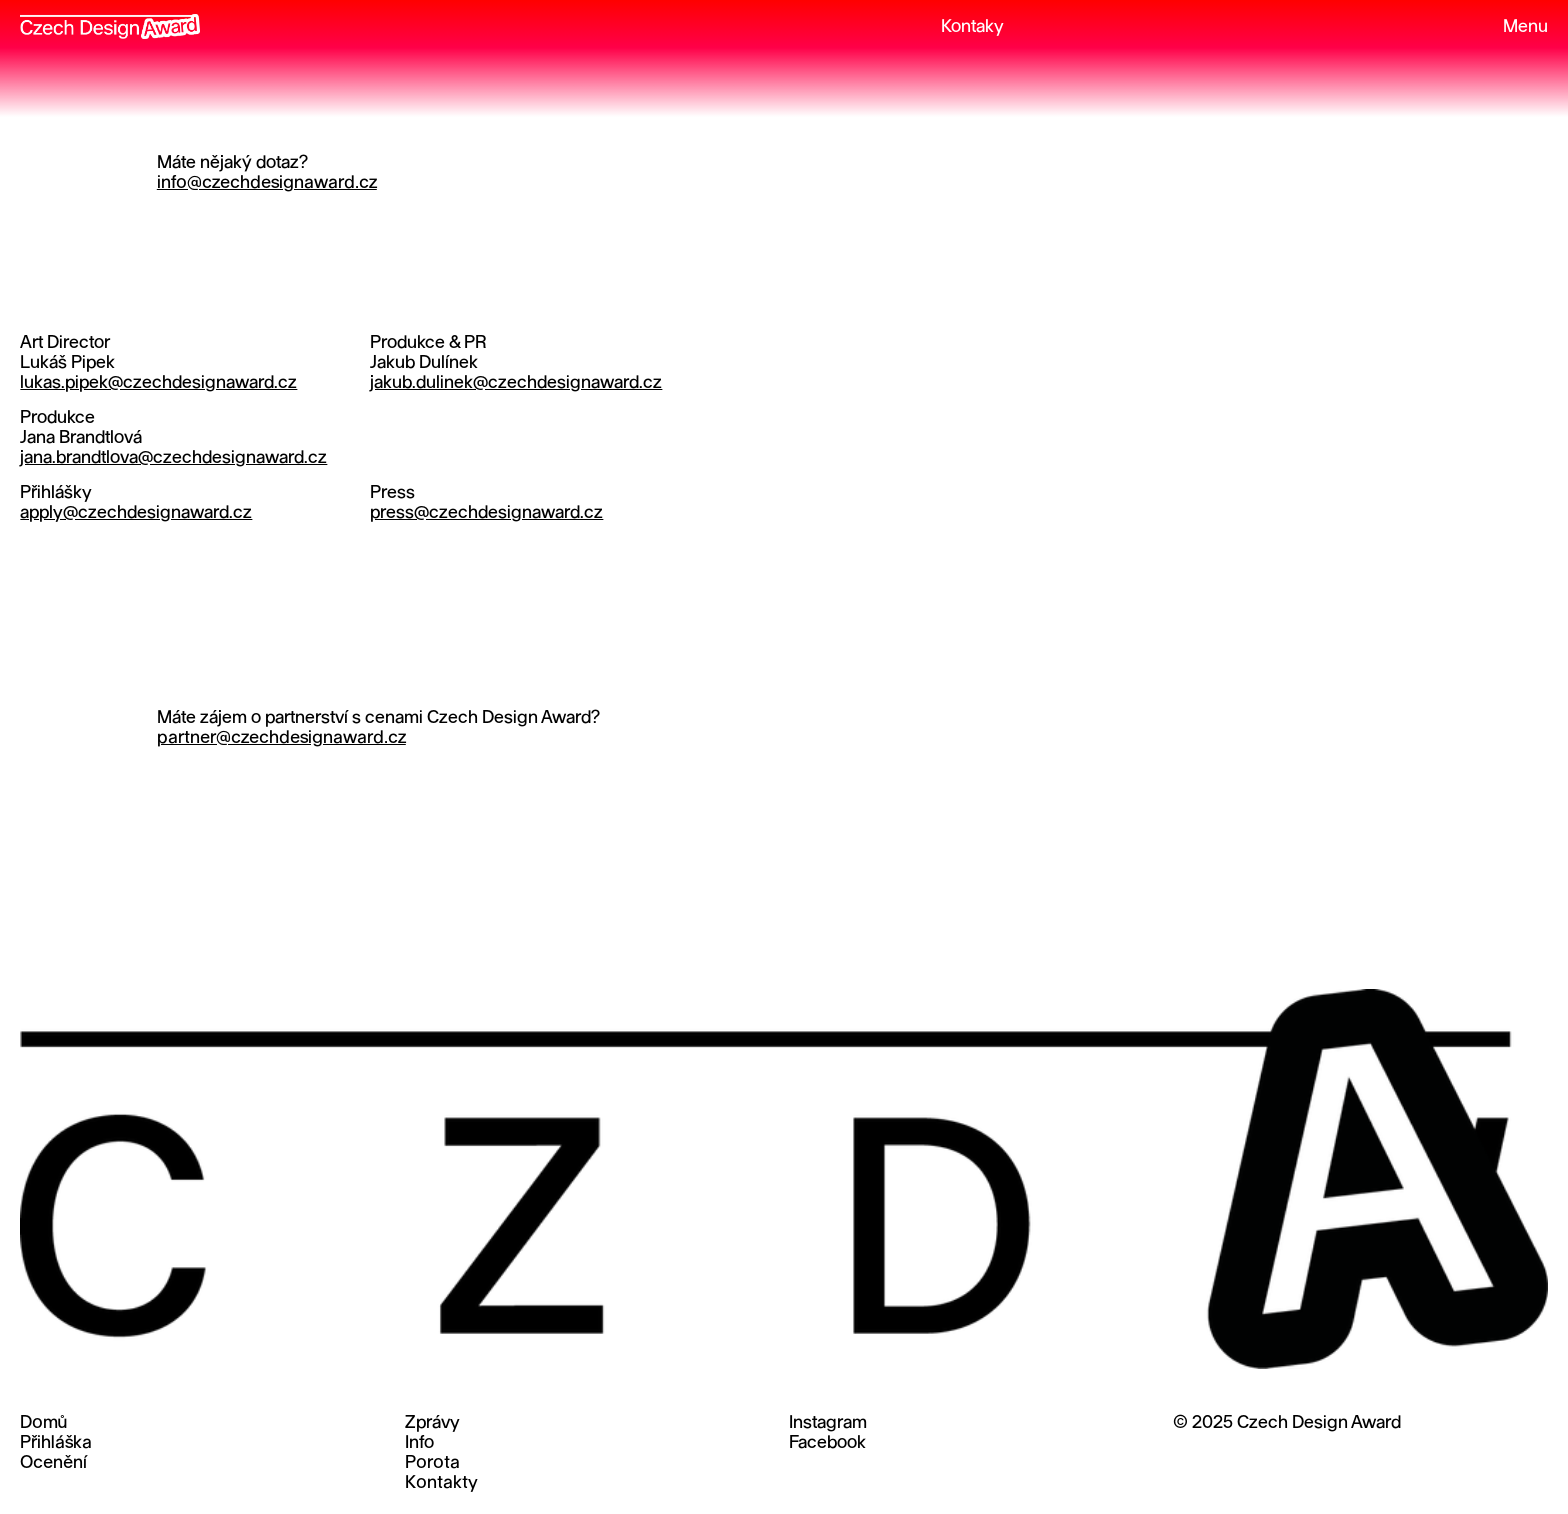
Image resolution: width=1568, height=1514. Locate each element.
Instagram (828, 1423)
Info (419, 1443)
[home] (110, 19)
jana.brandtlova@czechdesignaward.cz (173, 458)
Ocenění (53, 1463)
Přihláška (56, 1443)
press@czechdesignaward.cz (486, 513)
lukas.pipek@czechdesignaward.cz (158, 383)
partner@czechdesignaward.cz (281, 738)
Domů (43, 1423)
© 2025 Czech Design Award (1287, 1423)
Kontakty (441, 1483)
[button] (1516, 28)
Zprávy (432, 1423)
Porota (432, 1463)
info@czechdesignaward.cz (267, 183)
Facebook (827, 1443)
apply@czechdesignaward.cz (136, 513)
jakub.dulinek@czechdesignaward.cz (516, 383)
